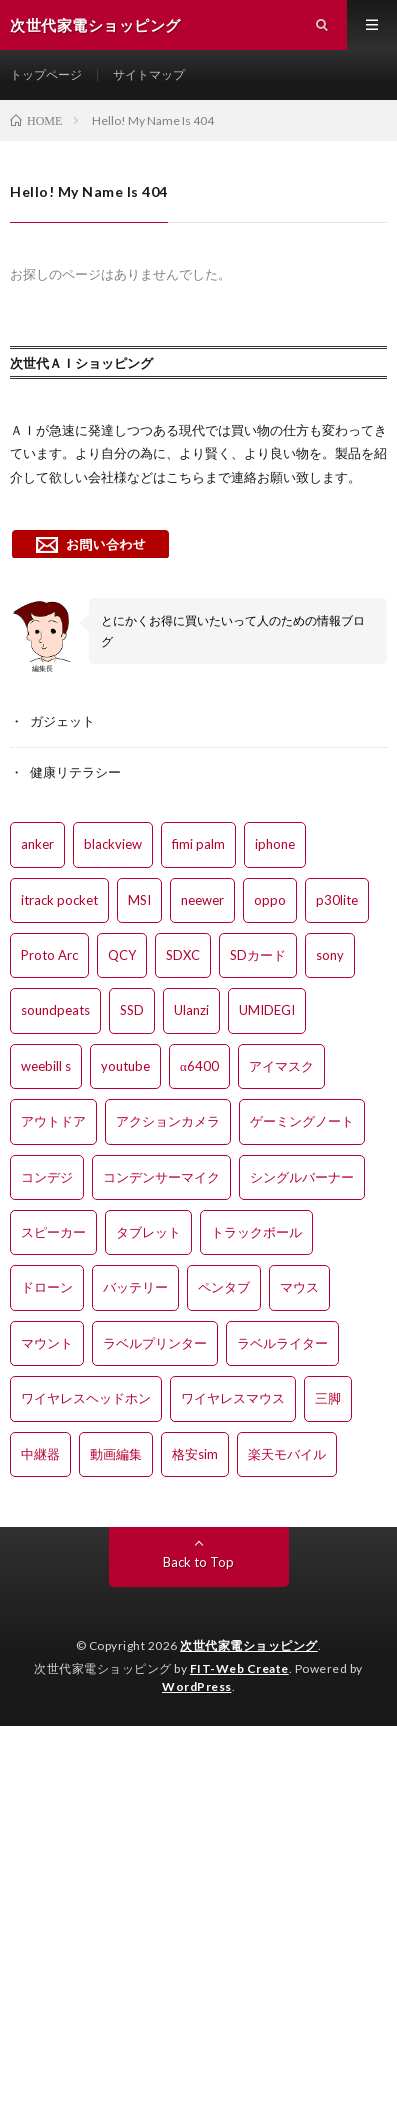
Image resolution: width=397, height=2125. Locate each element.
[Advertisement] (198, 1924)
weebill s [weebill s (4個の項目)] (46, 1066)
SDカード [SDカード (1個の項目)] (258, 955)
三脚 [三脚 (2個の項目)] (328, 1398)
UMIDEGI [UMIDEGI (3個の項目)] (267, 1010)
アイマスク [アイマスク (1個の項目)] (281, 1066)
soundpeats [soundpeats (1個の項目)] (55, 1010)
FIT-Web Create (239, 1668)
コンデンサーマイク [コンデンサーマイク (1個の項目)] (161, 1177)
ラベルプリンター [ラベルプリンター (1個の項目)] (155, 1343)
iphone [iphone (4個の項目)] (275, 844)
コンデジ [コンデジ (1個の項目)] (47, 1177)
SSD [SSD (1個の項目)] (132, 1010)
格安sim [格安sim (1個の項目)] (195, 1454)
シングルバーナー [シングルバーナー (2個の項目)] (302, 1177)
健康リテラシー (75, 772)
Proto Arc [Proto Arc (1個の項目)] (49, 955)
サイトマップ (149, 74)
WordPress (197, 1686)
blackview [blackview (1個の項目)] (113, 844)
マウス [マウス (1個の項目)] (299, 1287)
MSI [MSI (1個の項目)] (139, 900)
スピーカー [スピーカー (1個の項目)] (53, 1232)
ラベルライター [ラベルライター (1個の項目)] (282, 1343)
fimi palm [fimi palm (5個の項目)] (198, 844)
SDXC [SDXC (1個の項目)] (183, 955)
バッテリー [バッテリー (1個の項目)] (135, 1287)
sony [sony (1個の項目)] (330, 955)
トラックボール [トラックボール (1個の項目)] (256, 1232)
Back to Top (198, 1562)
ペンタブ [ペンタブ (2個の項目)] (224, 1287)
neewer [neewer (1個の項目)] (202, 900)
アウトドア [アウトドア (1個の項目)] (53, 1121)
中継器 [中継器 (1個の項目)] (40, 1454)
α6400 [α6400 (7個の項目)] (199, 1066)
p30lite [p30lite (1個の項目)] (337, 900)
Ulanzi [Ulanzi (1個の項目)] (191, 1010)
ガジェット (62, 721)
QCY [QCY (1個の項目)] (122, 955)
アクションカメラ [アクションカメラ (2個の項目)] (168, 1121)
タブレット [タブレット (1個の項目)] (148, 1232)
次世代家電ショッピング (249, 1645)
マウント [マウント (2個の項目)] (47, 1343)
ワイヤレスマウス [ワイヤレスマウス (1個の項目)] (233, 1398)
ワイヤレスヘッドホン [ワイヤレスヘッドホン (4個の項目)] (86, 1398)
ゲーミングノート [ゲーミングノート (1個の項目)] (302, 1121)
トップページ (46, 74)
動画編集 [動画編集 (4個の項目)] (116, 1454)
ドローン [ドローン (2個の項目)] (47, 1287)
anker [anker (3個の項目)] (37, 844)
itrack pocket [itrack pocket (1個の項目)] (59, 900)
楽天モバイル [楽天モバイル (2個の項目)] (287, 1454)
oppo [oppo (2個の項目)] (270, 900)
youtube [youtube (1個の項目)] (125, 1066)
